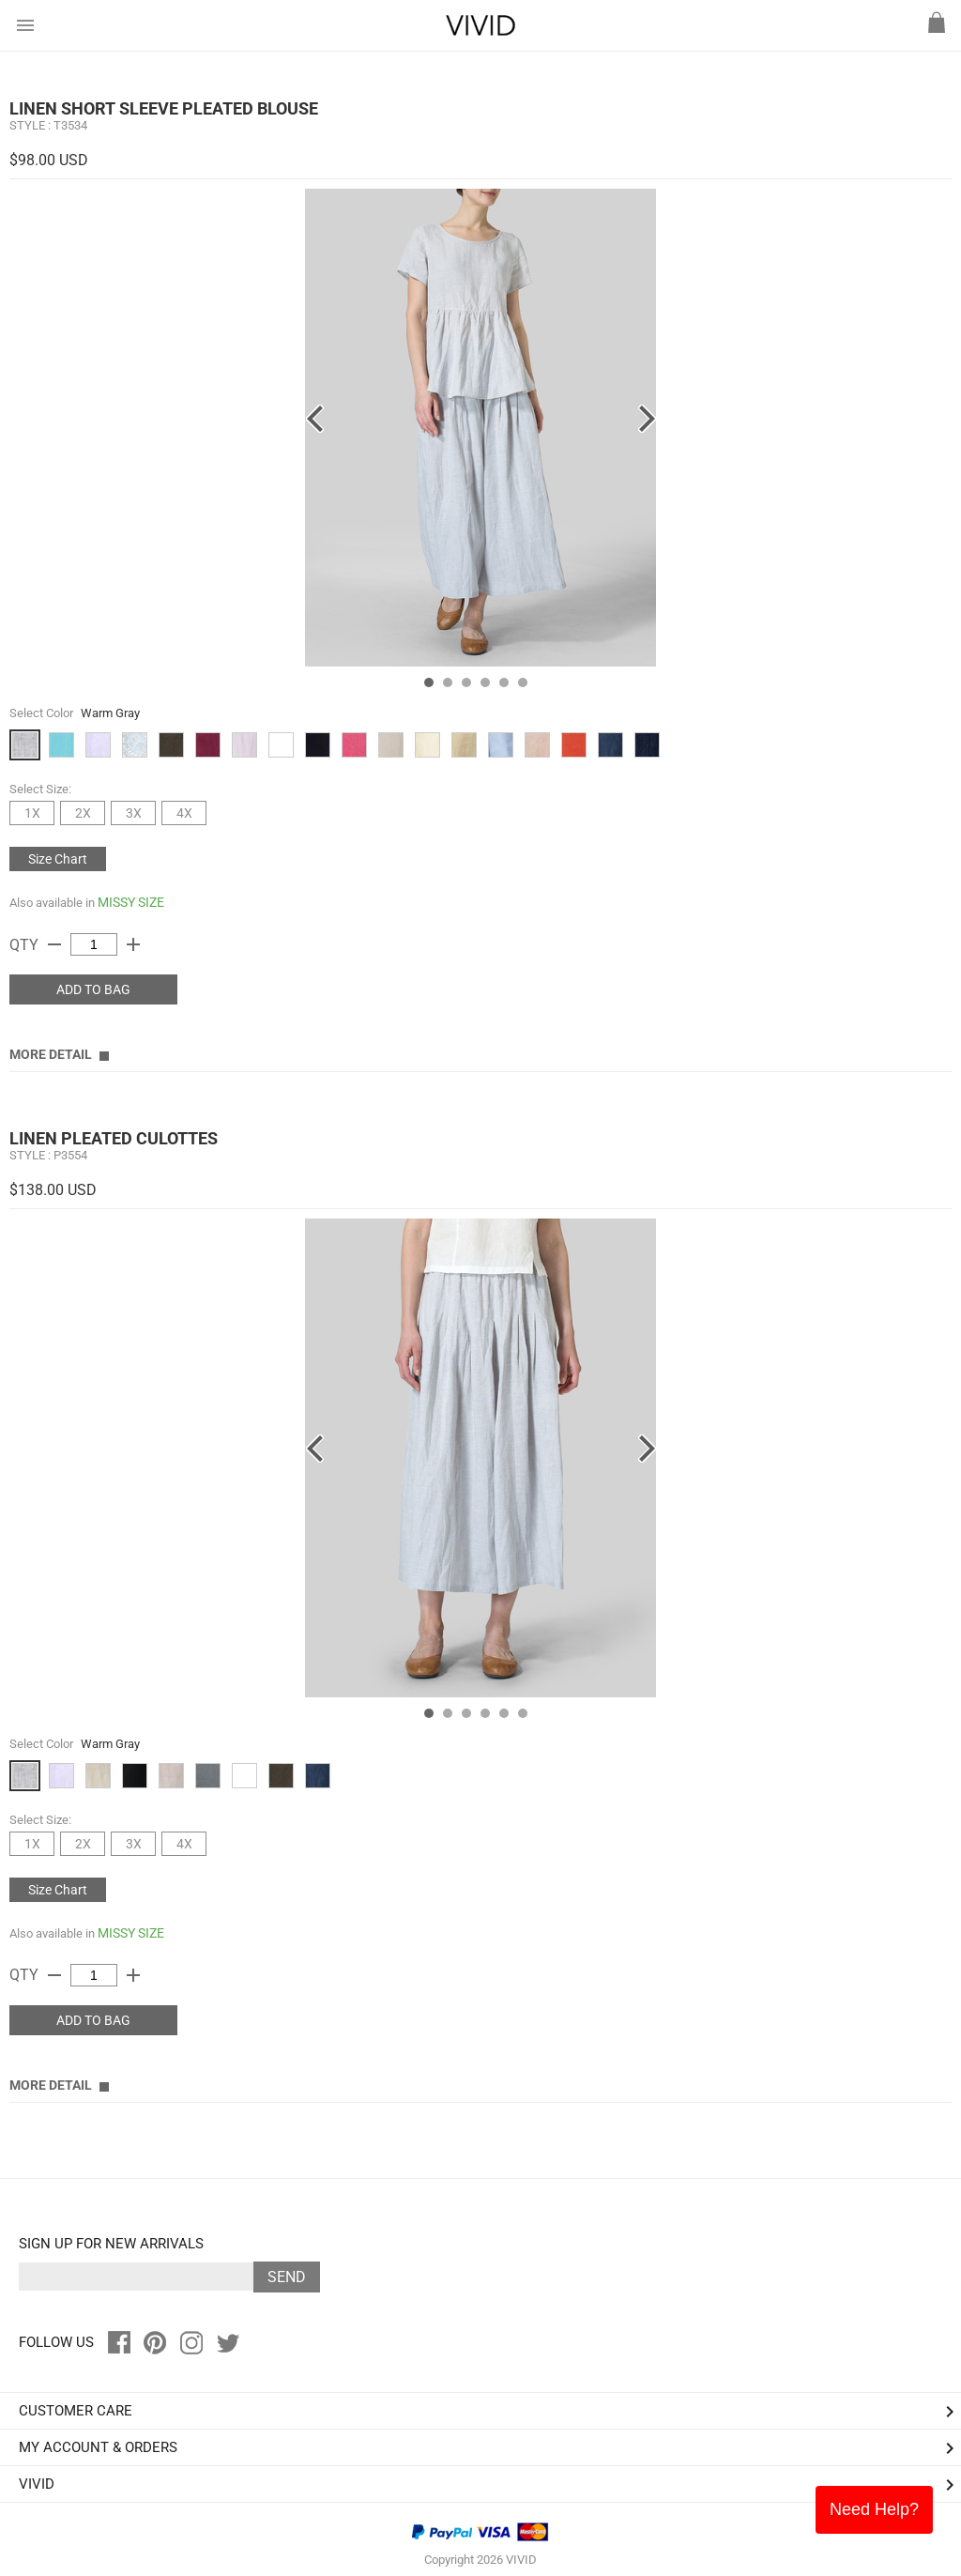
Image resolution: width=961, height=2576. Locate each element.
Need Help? (874, 2509)
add (133, 944)
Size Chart (57, 858)
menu (25, 25)
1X (32, 812)
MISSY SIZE (131, 902)
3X (134, 812)
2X (83, 812)
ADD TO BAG (93, 989)
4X (184, 812)
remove (54, 944)
